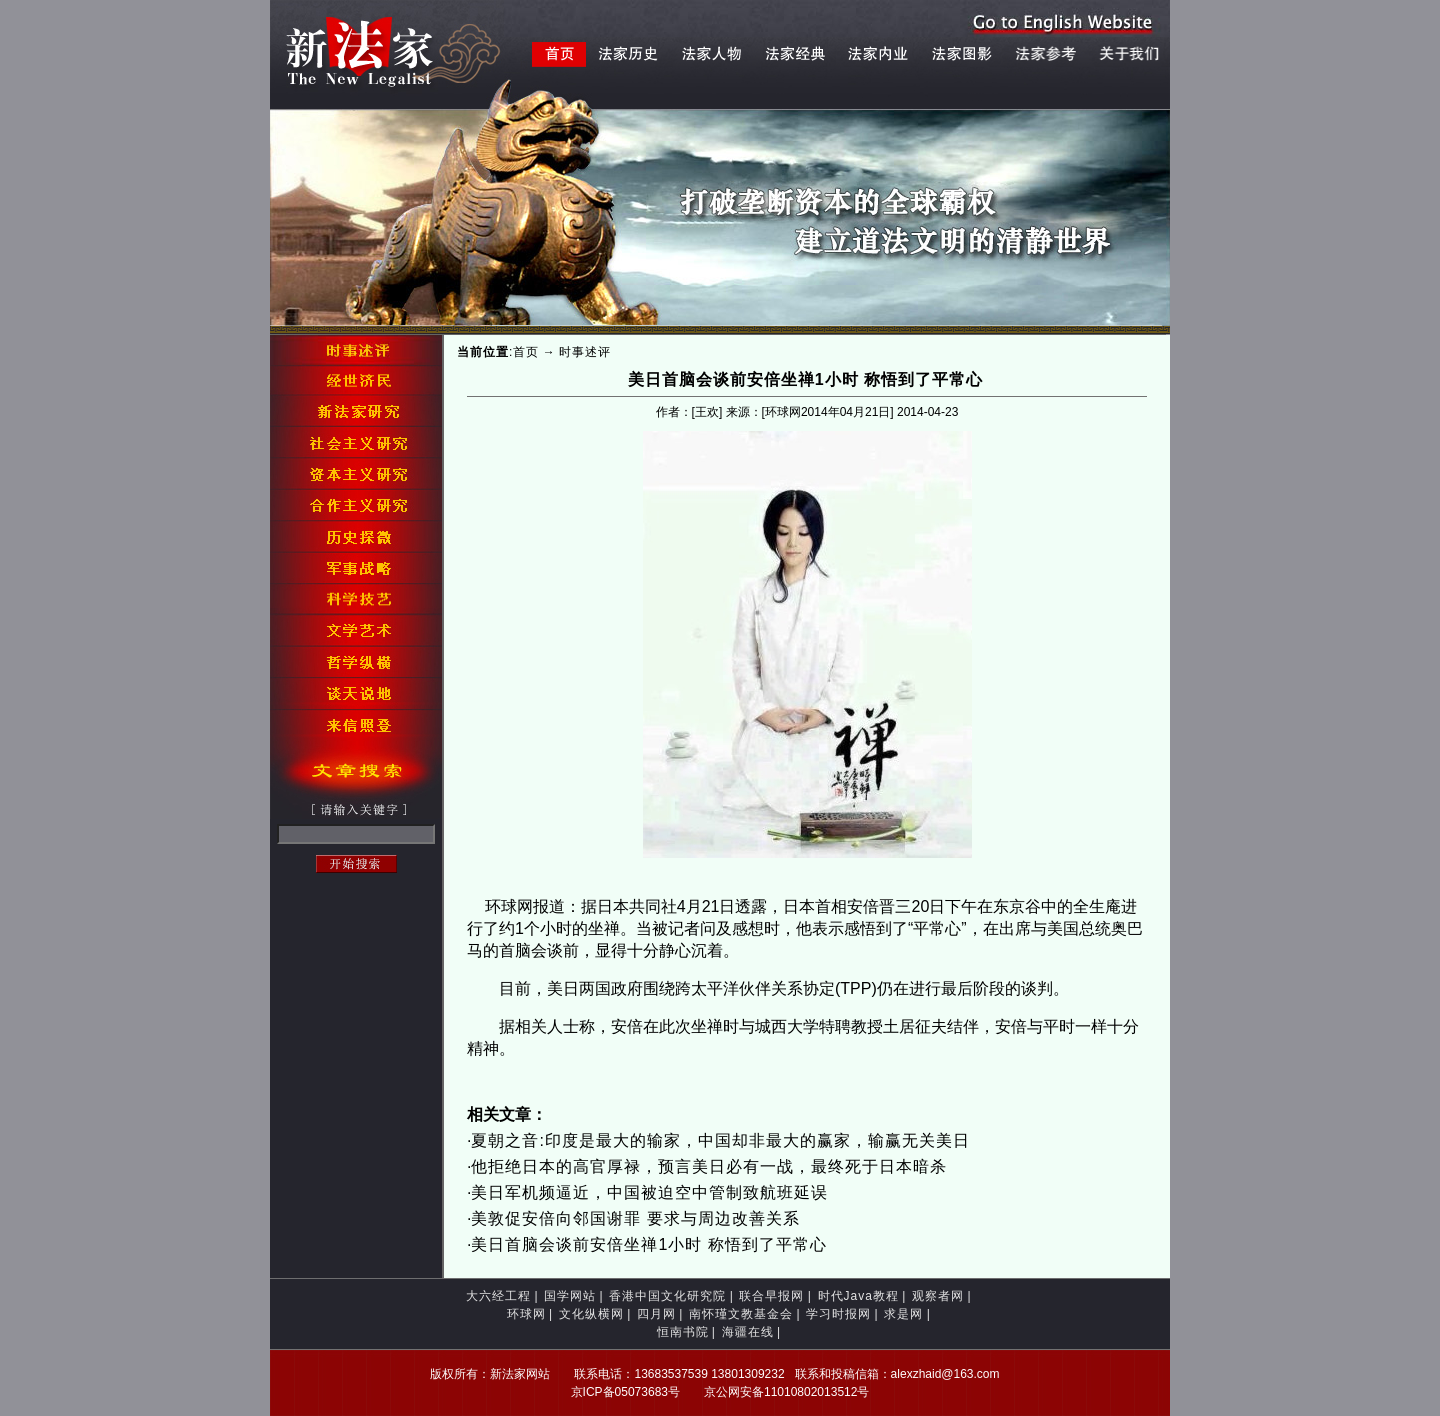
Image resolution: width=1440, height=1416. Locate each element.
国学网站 (570, 1296)
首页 (526, 352)
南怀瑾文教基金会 (741, 1314)
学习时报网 (838, 1314)
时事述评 (585, 352)
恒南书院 (683, 1332)
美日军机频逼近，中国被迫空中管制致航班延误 (649, 1192)
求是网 (903, 1314)
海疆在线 (748, 1332)
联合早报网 (771, 1296)
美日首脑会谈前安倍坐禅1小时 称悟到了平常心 (648, 1244)
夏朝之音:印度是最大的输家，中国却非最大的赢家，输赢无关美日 (720, 1140)
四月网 (656, 1314)
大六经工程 (498, 1296)
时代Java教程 (858, 1296)
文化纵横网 (591, 1314)
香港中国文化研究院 (667, 1296)
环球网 (526, 1314)
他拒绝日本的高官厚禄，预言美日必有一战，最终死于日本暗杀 (709, 1166)
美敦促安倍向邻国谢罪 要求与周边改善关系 (635, 1218)
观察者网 (938, 1296)
